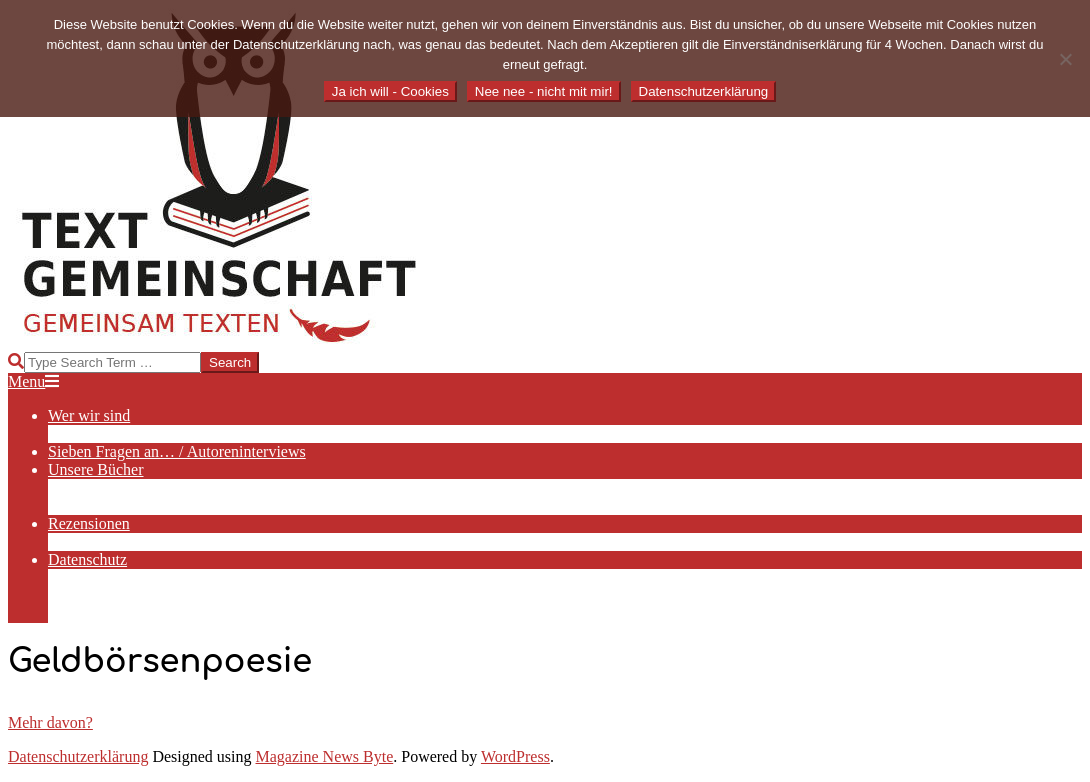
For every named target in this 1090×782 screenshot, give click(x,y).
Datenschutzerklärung (78, 756)
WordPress (515, 756)
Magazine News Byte (325, 756)
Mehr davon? (50, 722)
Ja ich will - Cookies (390, 91)
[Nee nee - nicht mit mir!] (1065, 59)
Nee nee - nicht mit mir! (544, 91)
